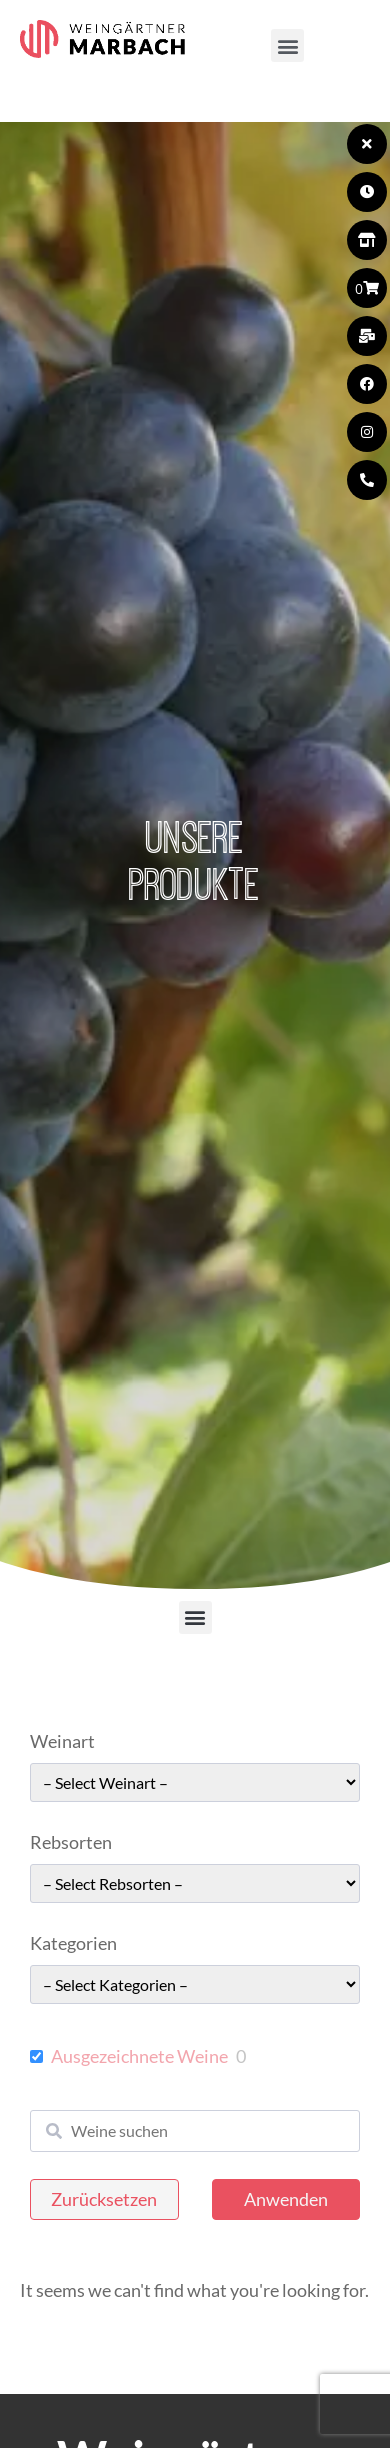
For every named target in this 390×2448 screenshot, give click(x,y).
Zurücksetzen (104, 2199)
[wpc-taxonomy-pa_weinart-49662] (195, 1782)
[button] (287, 45)
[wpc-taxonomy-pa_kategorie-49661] (195, 1984)
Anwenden (286, 2199)
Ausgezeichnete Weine (139, 2056)
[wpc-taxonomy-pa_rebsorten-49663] (195, 1883)
